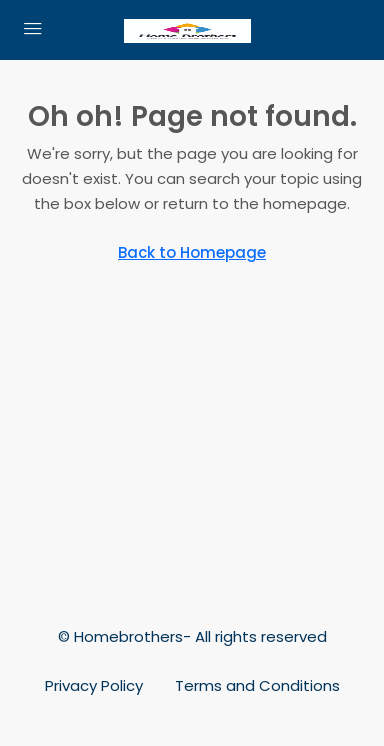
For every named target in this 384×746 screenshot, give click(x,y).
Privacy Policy (94, 685)
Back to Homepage (192, 252)
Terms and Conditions (257, 685)
